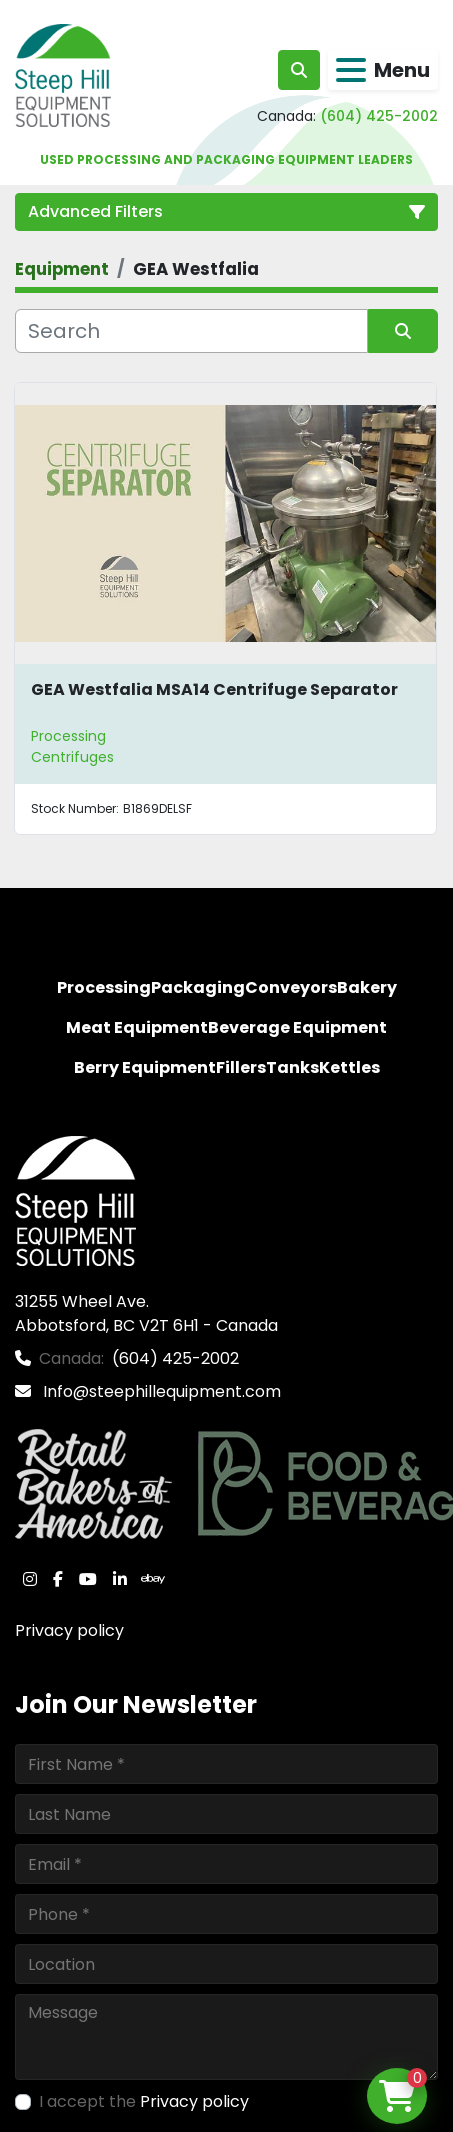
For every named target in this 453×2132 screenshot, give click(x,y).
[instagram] (30, 1579)
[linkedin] (120, 1579)
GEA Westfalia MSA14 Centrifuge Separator (214, 689)
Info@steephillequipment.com (160, 1391)
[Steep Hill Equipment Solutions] (75, 1200)
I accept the (144, 2101)
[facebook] (58, 1579)
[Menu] (351, 70)
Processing (68, 736)
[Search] (191, 331)
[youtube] (88, 1579)
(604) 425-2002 (379, 116)
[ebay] (153, 1579)
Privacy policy (69, 1630)
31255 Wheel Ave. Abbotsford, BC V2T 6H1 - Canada (146, 1313)
